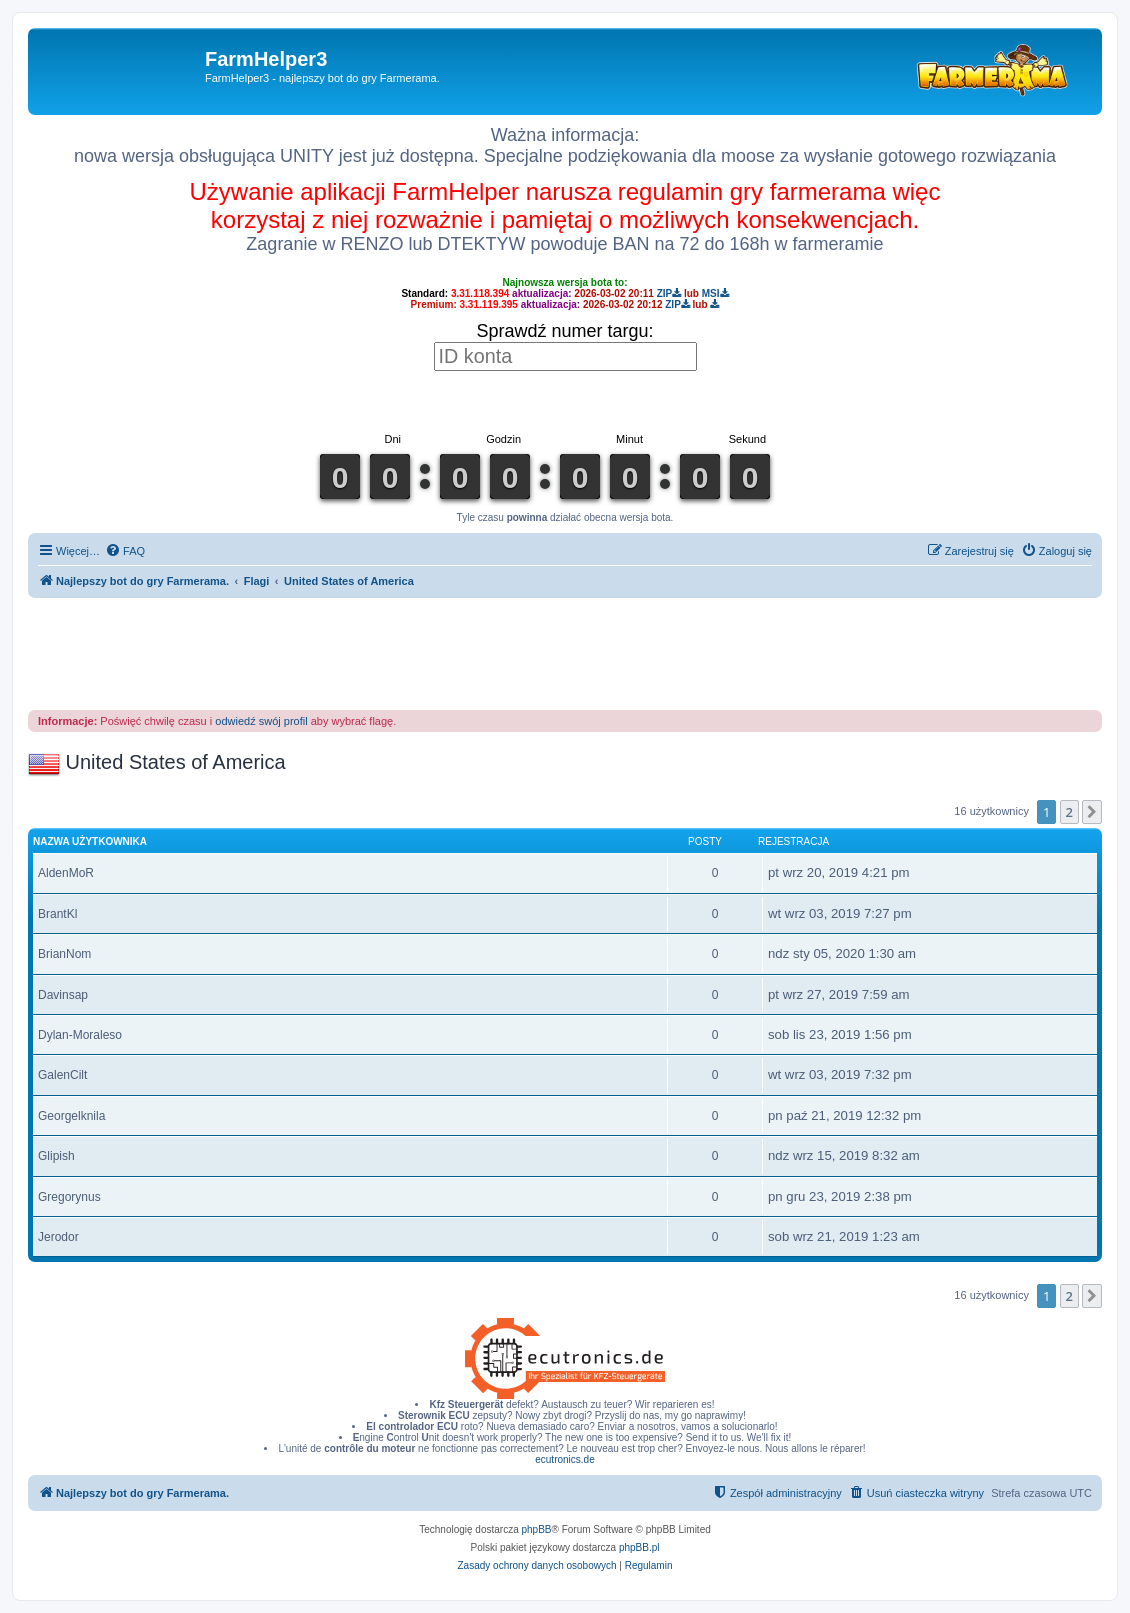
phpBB (537, 1529)
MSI (715, 293)
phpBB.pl (639, 1547)
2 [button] (1069, 812)
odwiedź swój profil (261, 721)
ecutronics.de (564, 1459)
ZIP (669, 293)
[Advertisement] (565, 653)
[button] (1092, 812)
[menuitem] (125, 551)
